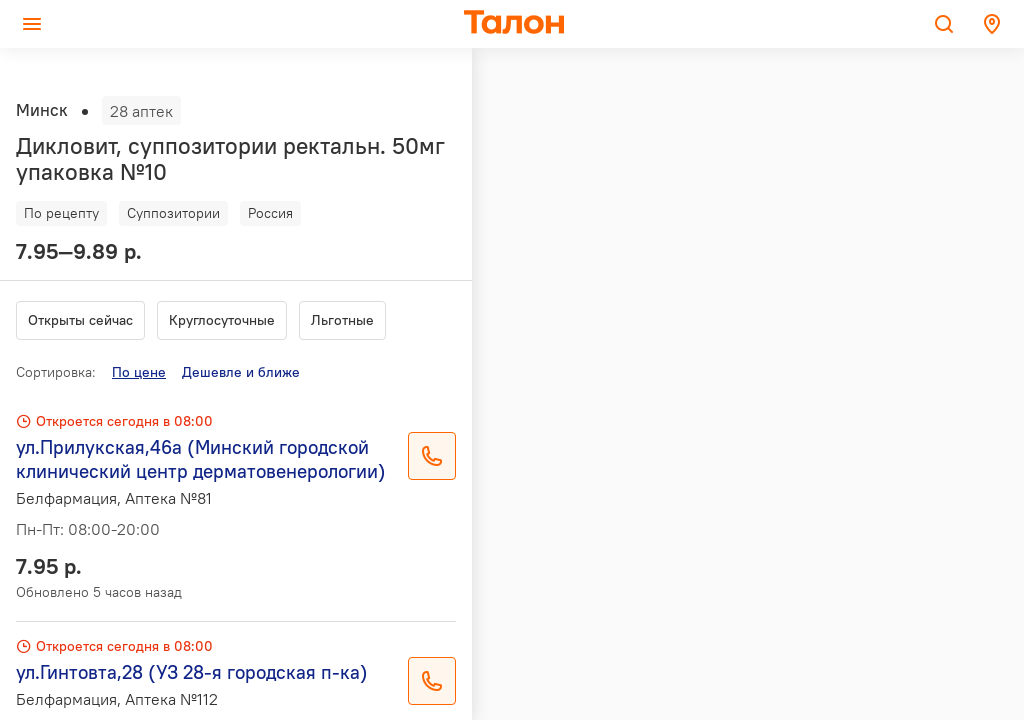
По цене (139, 372)
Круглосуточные (222, 320)
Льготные (342, 320)
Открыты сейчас (80, 320)
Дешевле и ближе (241, 372)
